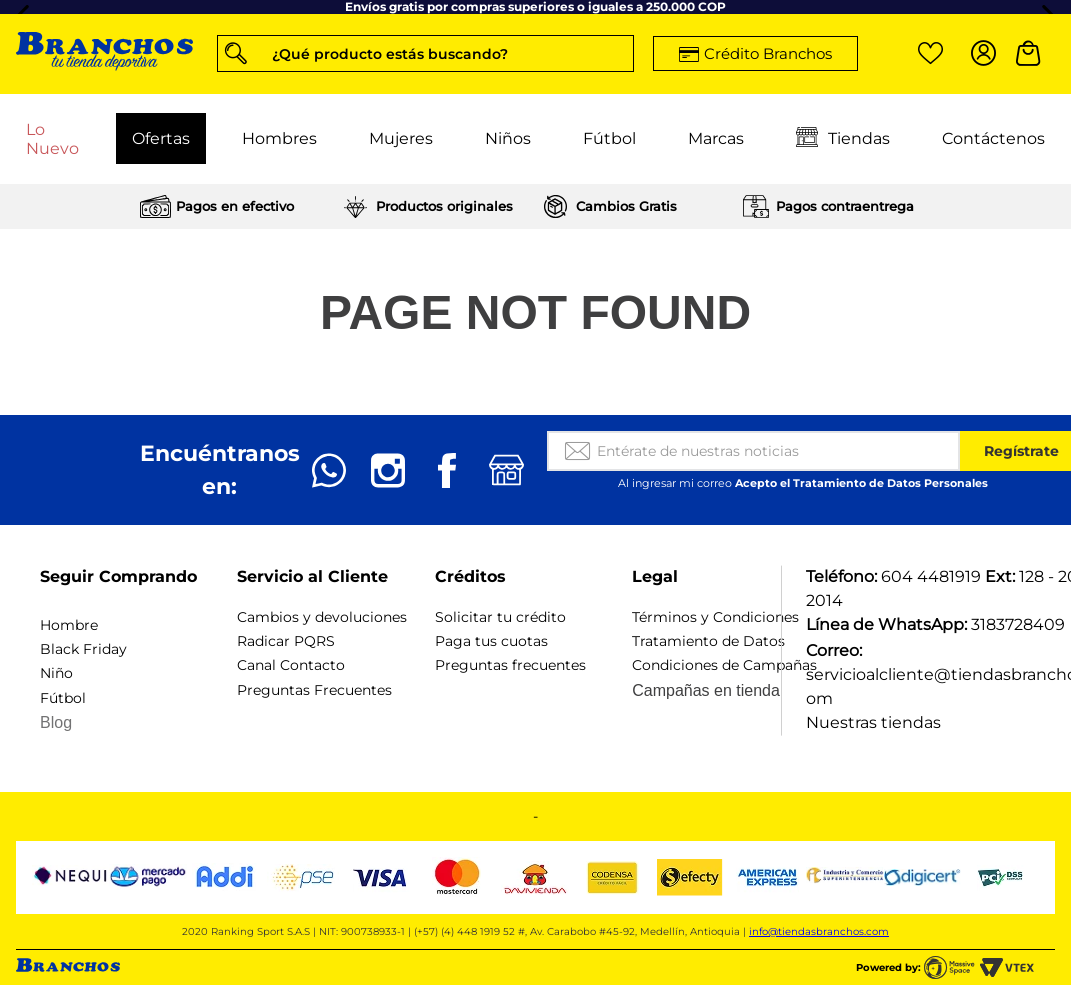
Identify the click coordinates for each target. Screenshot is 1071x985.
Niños (508, 138)
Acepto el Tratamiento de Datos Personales (861, 483)
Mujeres (401, 138)
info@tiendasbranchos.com (819, 931)
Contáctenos (993, 138)
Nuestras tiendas (873, 722)
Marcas (716, 138)
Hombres (279, 138)
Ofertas (161, 138)
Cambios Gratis (626, 206)
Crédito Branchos (768, 53)
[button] (425, 53)
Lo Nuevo (52, 139)
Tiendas (843, 139)
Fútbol (609, 138)
